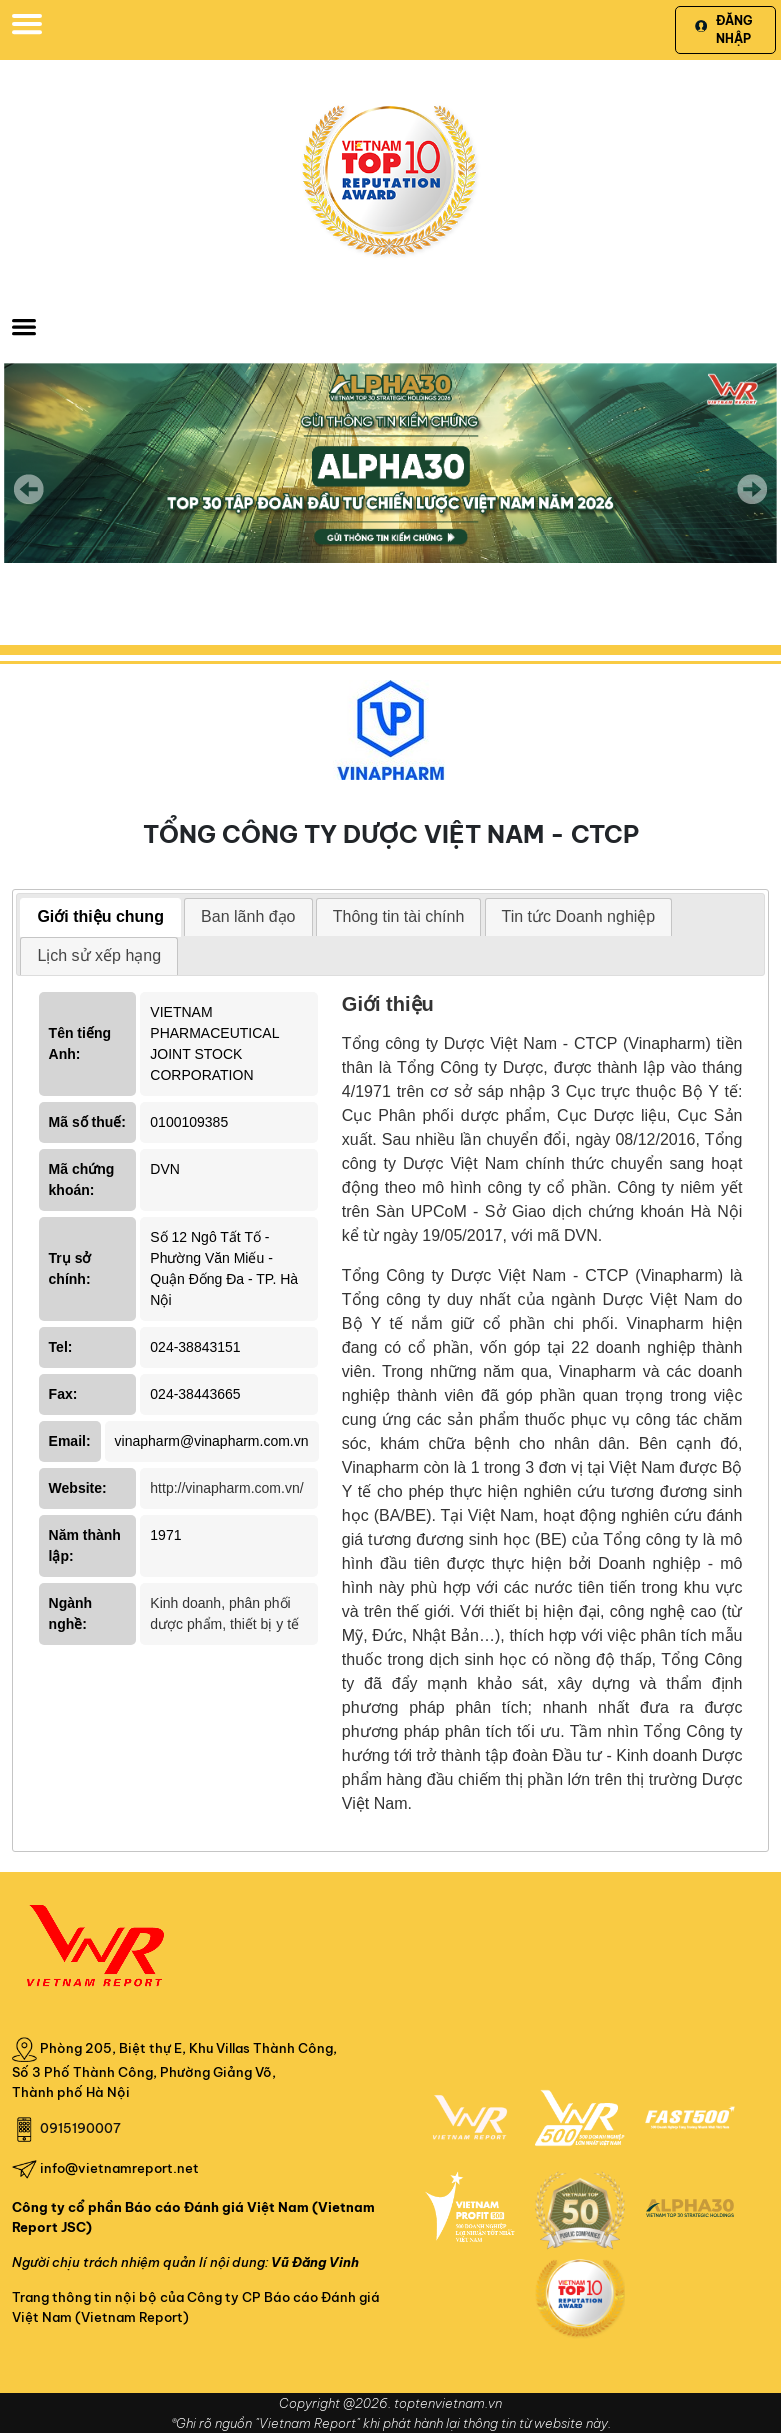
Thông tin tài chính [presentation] (399, 916)
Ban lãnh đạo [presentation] (248, 916)
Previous (29, 489)
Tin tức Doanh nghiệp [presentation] (579, 916)
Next (752, 503)
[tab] (100, 917)
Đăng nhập (723, 29)
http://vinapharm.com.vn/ (226, 1488)
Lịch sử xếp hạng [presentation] (99, 955)
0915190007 (80, 2128)
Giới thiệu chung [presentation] (100, 916)
